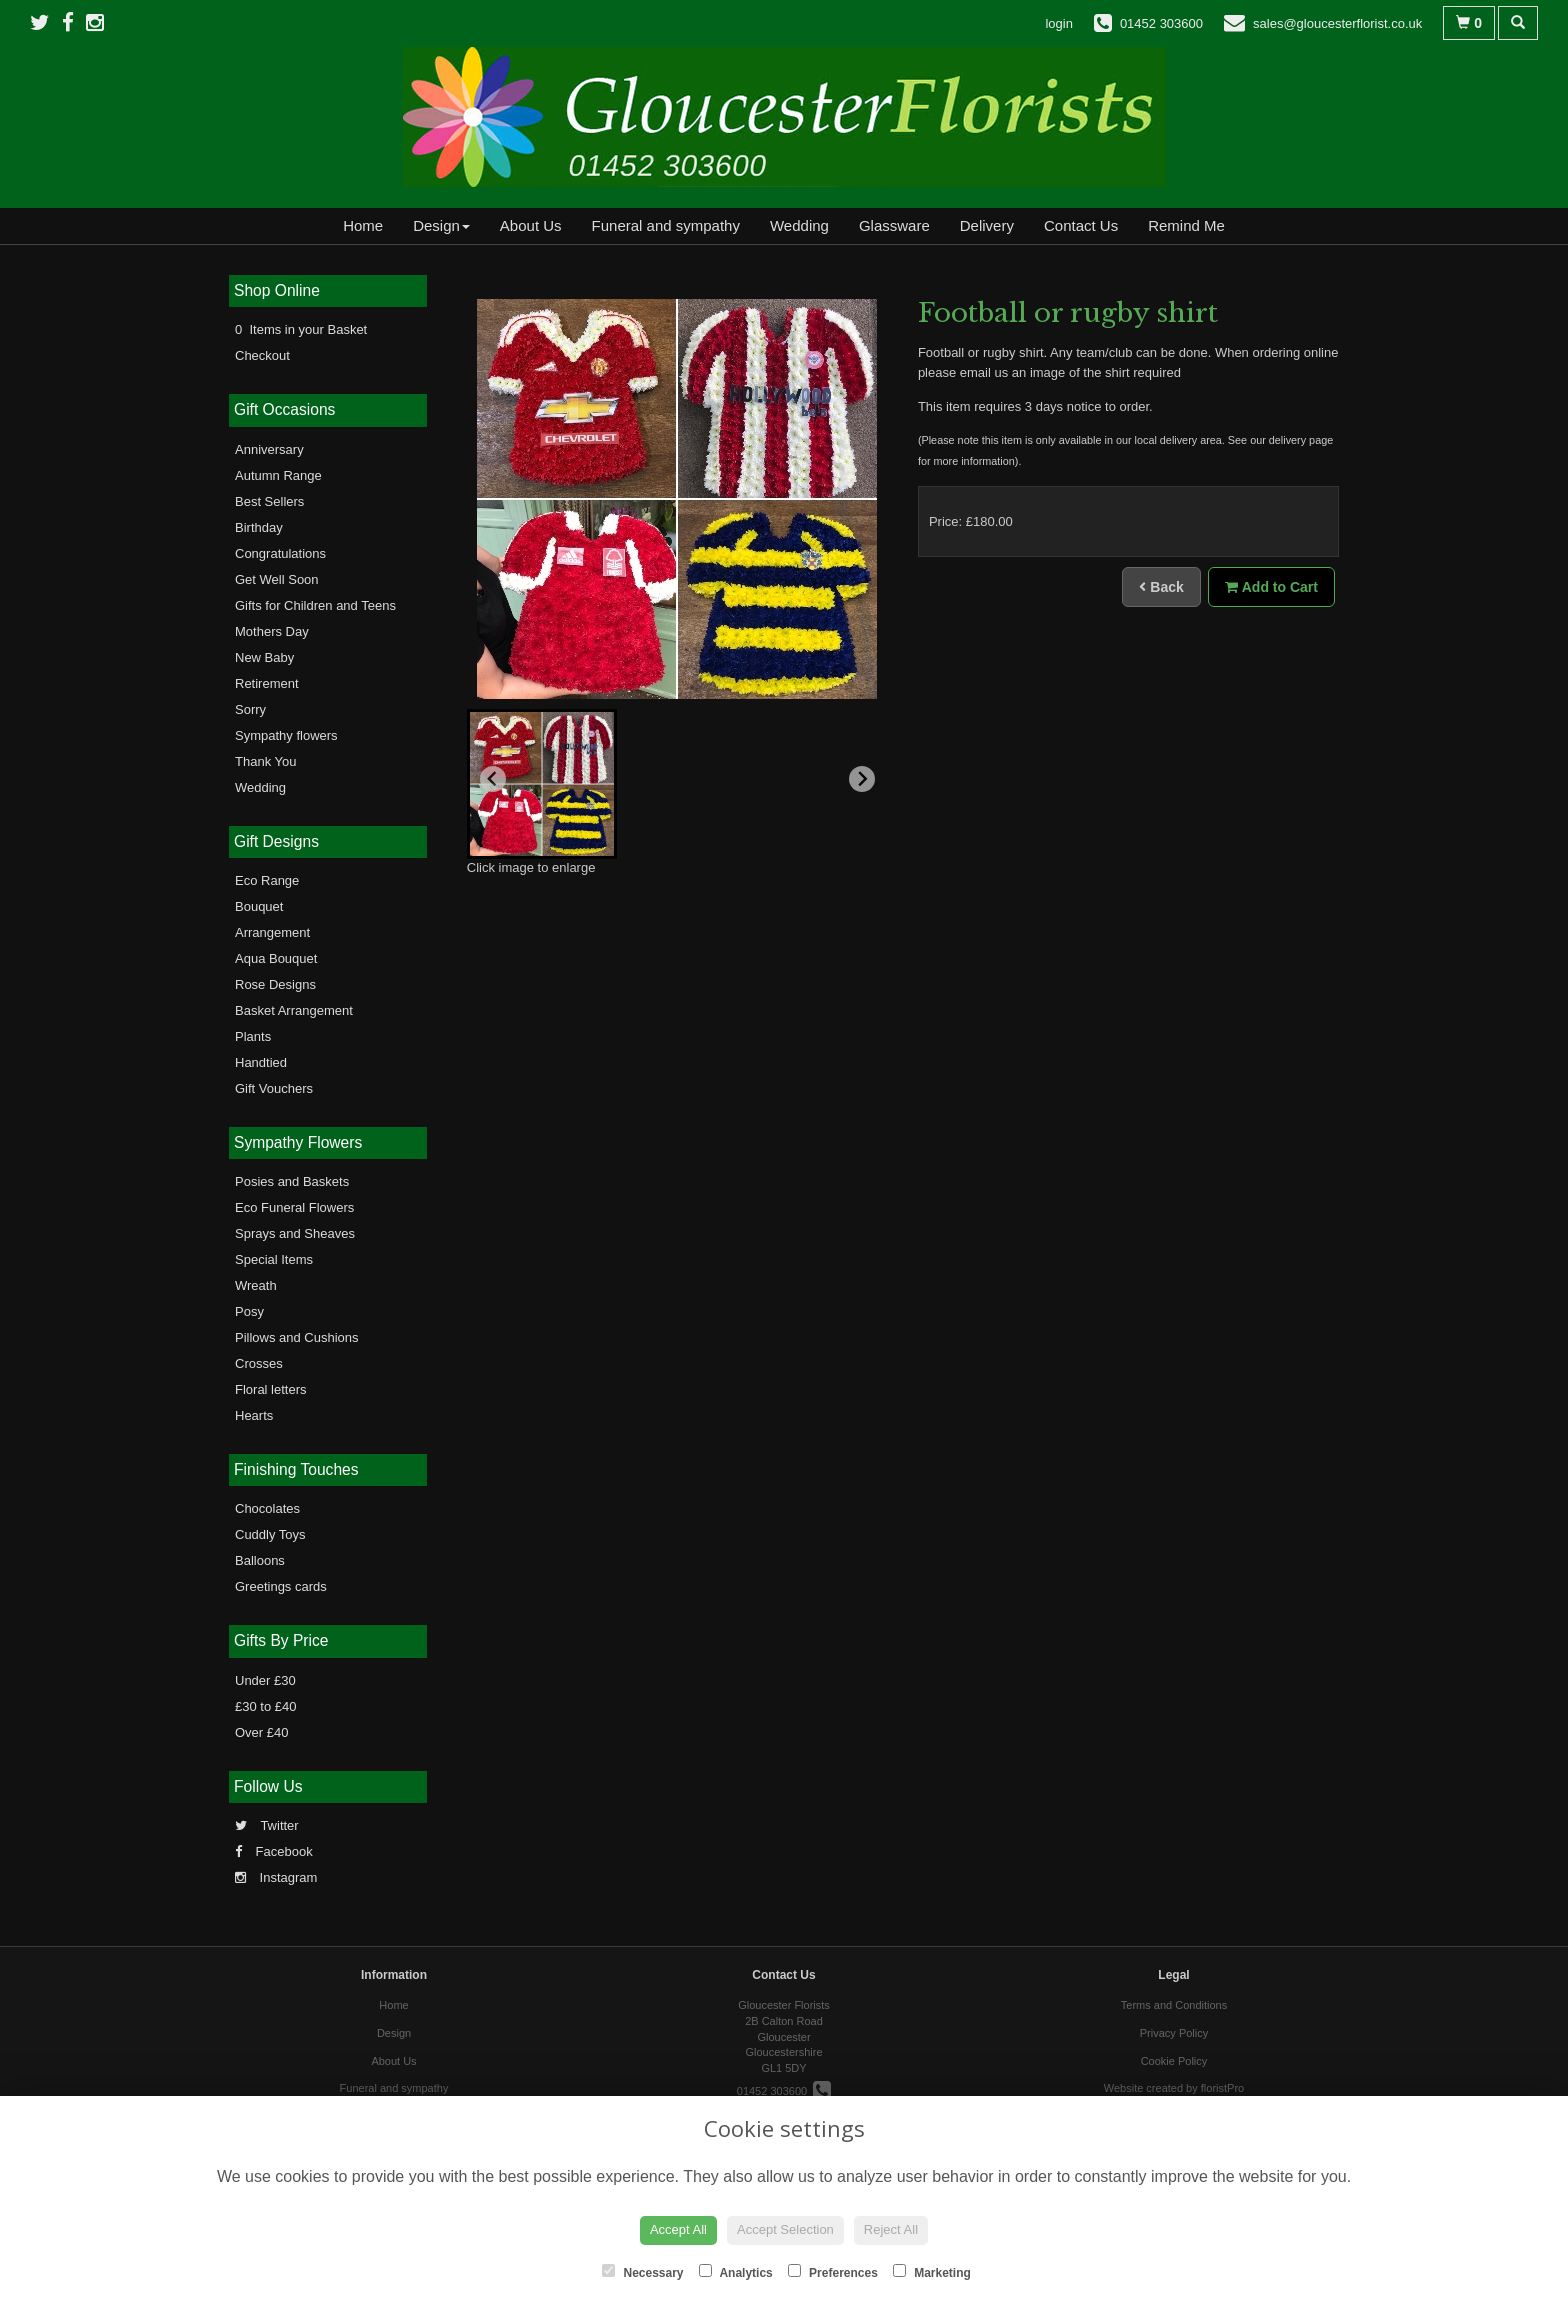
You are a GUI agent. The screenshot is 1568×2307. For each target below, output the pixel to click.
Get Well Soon (277, 579)
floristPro (1222, 2088)
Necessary (642, 2272)
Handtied (261, 1062)
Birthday (259, 527)
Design (441, 225)
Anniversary (269, 449)
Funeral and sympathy (666, 225)
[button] (542, 784)
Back (1161, 587)
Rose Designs (275, 984)
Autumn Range (278, 475)
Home (363, 225)
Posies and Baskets (292, 1181)
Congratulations (280, 553)
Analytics (736, 2272)
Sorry (250, 709)
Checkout (262, 355)
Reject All (891, 2229)
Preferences (833, 2272)
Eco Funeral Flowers (294, 1207)
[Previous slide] (493, 779)
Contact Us (1081, 225)
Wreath (256, 1285)
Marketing (932, 2272)
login (1058, 23)
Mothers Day (272, 631)
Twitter (267, 1825)
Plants (253, 1036)
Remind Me (1186, 225)
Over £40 (261, 1732)
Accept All (678, 2229)
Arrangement (272, 932)
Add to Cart (1271, 587)
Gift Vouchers (274, 1088)
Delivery (987, 225)
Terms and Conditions (1174, 2005)
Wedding (799, 225)
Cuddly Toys (270, 1534)
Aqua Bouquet (276, 958)
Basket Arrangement (294, 1010)
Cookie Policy (1174, 2061)
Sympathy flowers (286, 735)
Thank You (265, 761)
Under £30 (265, 1680)
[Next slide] (862, 779)
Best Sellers (269, 501)
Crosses (259, 1363)
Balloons (260, 1560)
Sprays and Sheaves (295, 1233)
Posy (249, 1311)
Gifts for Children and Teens (315, 605)
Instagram (276, 1877)
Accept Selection (785, 2229)
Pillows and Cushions (297, 1337)
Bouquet (259, 906)
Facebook (274, 1851)
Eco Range (267, 880)
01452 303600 (784, 2091)
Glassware (894, 225)
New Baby (264, 657)
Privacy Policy (1174, 2033)
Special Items (274, 1259)
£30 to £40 (265, 1706)
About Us (531, 225)
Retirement (267, 683)
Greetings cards (281, 1586)
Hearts (254, 1415)
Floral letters (271, 1389)
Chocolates (267, 1508)
